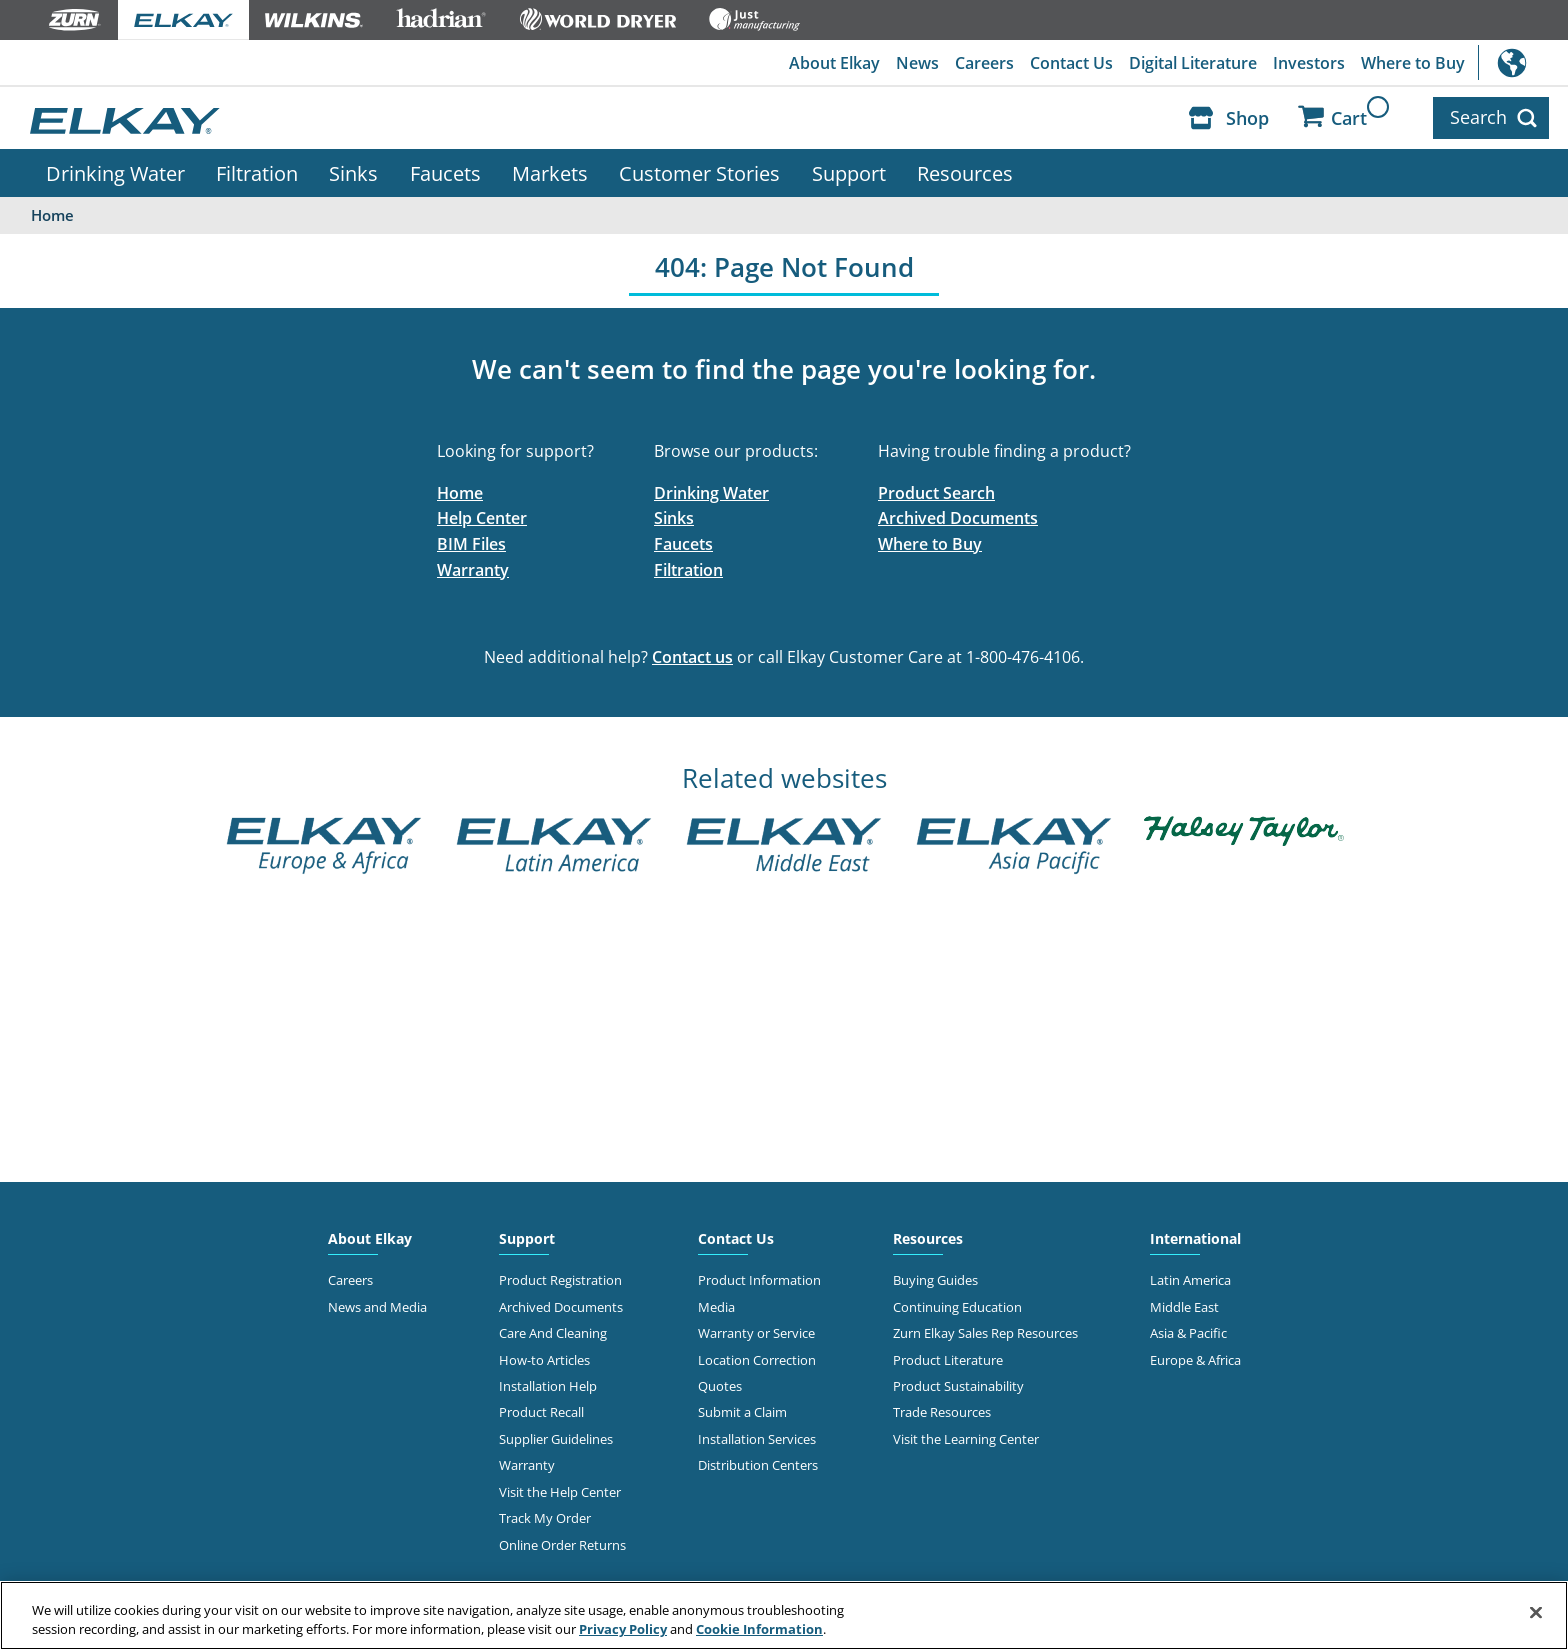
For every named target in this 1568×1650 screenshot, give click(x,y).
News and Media (377, 1307)
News (917, 63)
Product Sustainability (958, 1386)
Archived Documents (958, 518)
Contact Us (1071, 63)
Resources (965, 173)
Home (460, 493)
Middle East (1184, 1307)
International (1523, 62)
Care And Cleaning (553, 1333)
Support (849, 173)
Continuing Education (957, 1307)
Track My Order (545, 1518)
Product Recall (541, 1412)
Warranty (473, 570)
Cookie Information (759, 1629)
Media (716, 1307)
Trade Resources (942, 1412)
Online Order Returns (562, 1545)
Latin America (1190, 1280)
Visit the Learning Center (966, 1439)
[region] (784, 1615)
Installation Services (757, 1439)
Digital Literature (1193, 63)
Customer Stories (699, 173)
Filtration (257, 173)
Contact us (692, 657)
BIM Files (471, 544)
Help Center (482, 518)
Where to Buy (1413, 63)
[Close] (1536, 1613)
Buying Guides (935, 1280)
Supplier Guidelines (556, 1439)
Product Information (759, 1280)
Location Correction (757, 1360)
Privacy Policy (623, 1629)
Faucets (445, 173)
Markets (550, 173)
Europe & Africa (1195, 1360)
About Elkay (834, 63)
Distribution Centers (758, 1465)
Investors (1309, 63)
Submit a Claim (742, 1412)
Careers (984, 63)
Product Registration (560, 1280)
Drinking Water (115, 173)
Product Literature (948, 1360)
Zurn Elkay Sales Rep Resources (985, 1333)
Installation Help (548, 1386)
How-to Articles (544, 1360)
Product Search (936, 493)
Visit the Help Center (560, 1492)
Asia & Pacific (1188, 1333)
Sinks (353, 173)
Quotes (720, 1386)
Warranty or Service (756, 1333)
